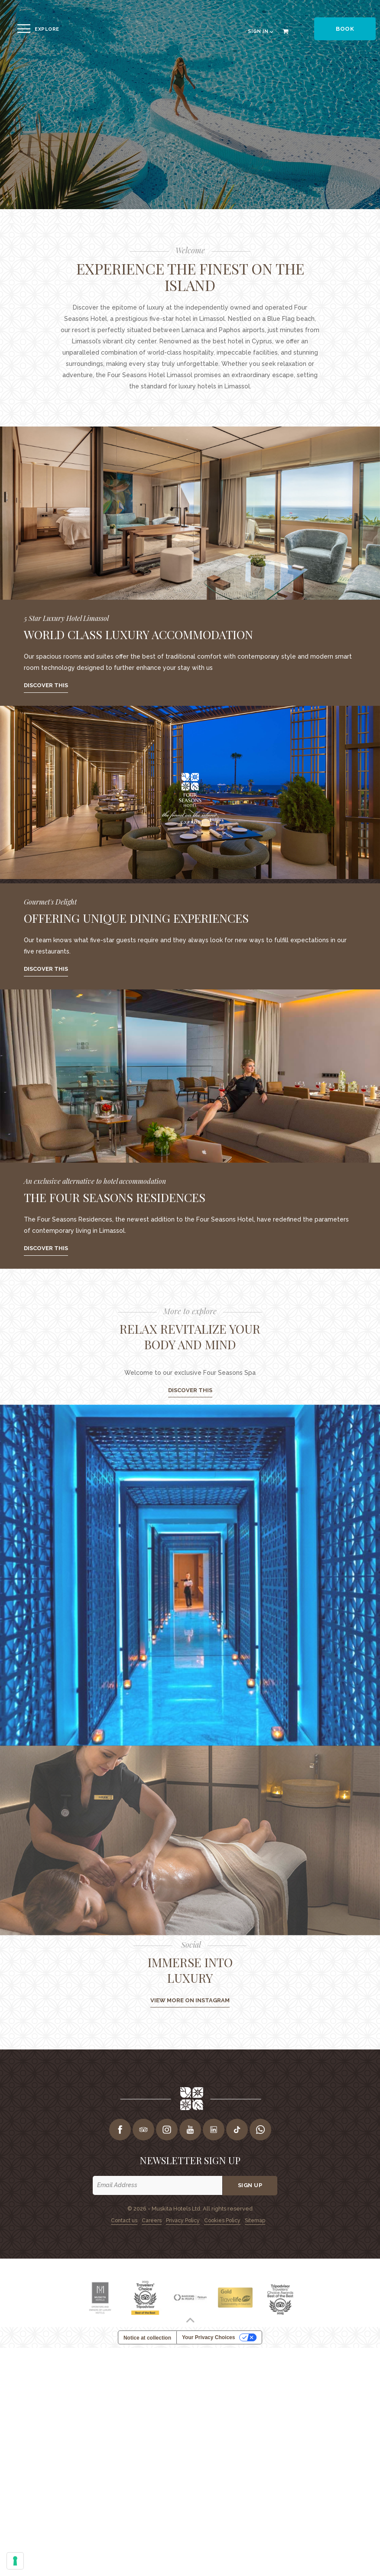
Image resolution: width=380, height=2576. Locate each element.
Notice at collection (147, 2338)
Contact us (124, 2220)
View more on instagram (190, 2000)
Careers (152, 2220)
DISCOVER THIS (190, 1390)
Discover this (46, 685)
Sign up (250, 2185)
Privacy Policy (183, 2220)
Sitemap (255, 2220)
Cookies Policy (222, 2220)
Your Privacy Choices (208, 2337)
